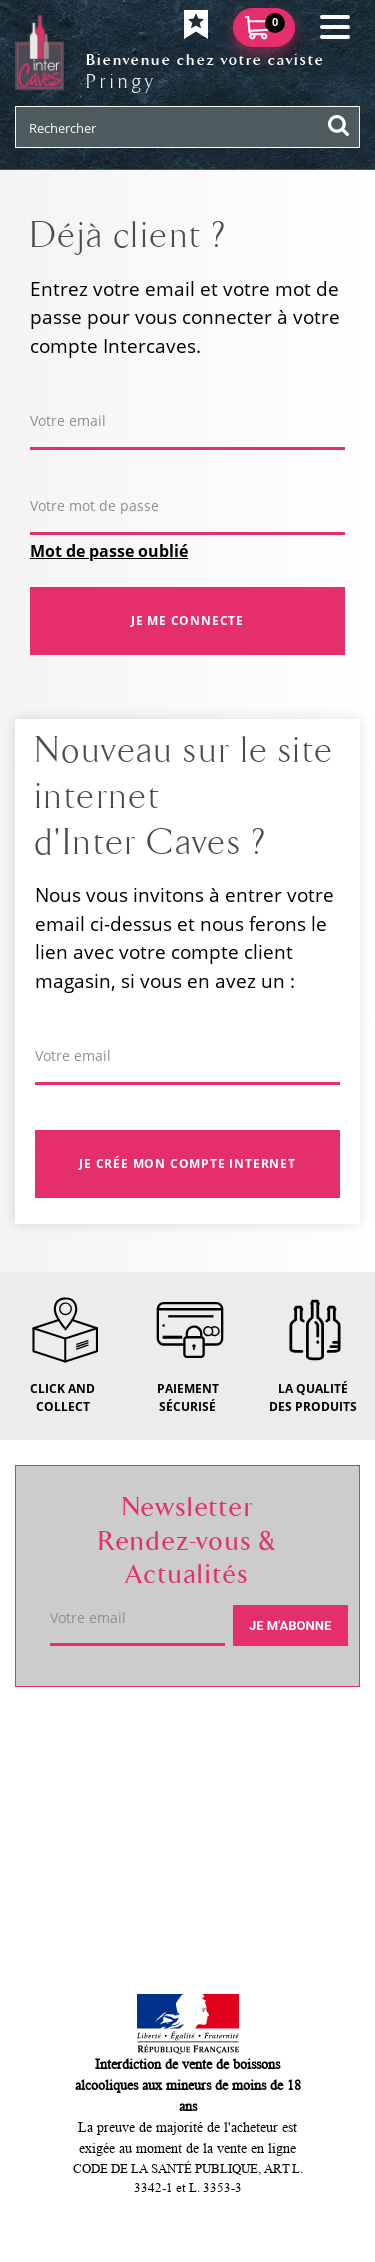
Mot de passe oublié (109, 551)
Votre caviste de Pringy (134, 1738)
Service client (91, 1809)
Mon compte (86, 1880)
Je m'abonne (290, 1625)
